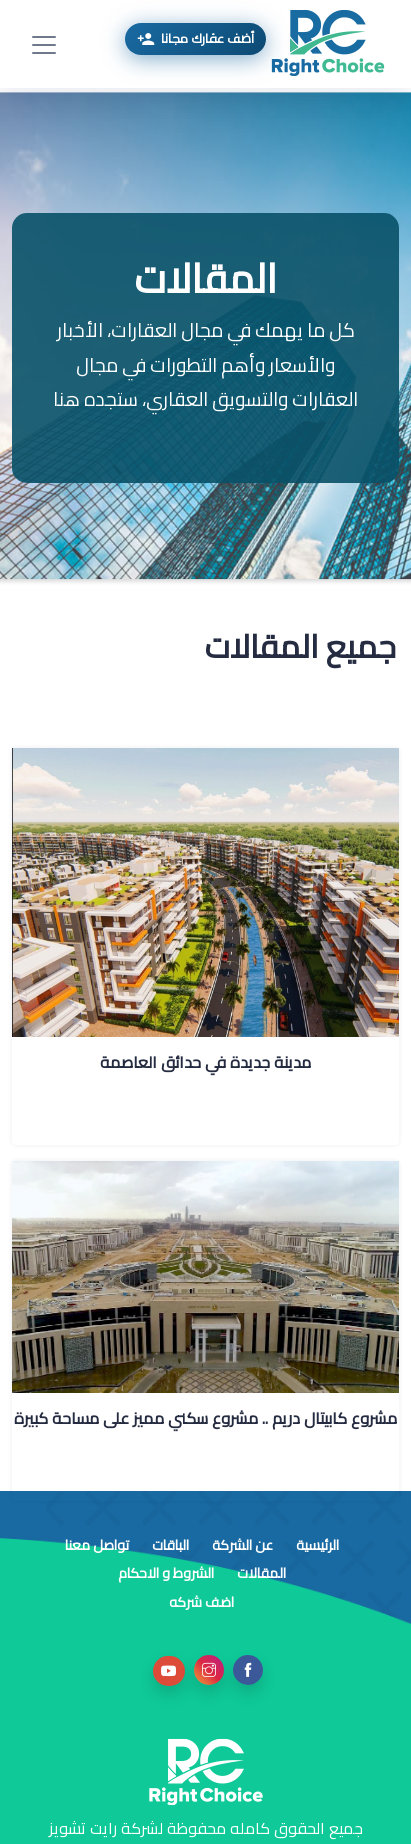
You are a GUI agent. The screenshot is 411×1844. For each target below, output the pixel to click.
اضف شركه (201, 1602)
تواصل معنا (97, 1545)
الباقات (169, 1545)
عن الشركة (241, 1545)
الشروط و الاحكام (166, 1573)
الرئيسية (316, 1545)
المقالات (260, 1573)
